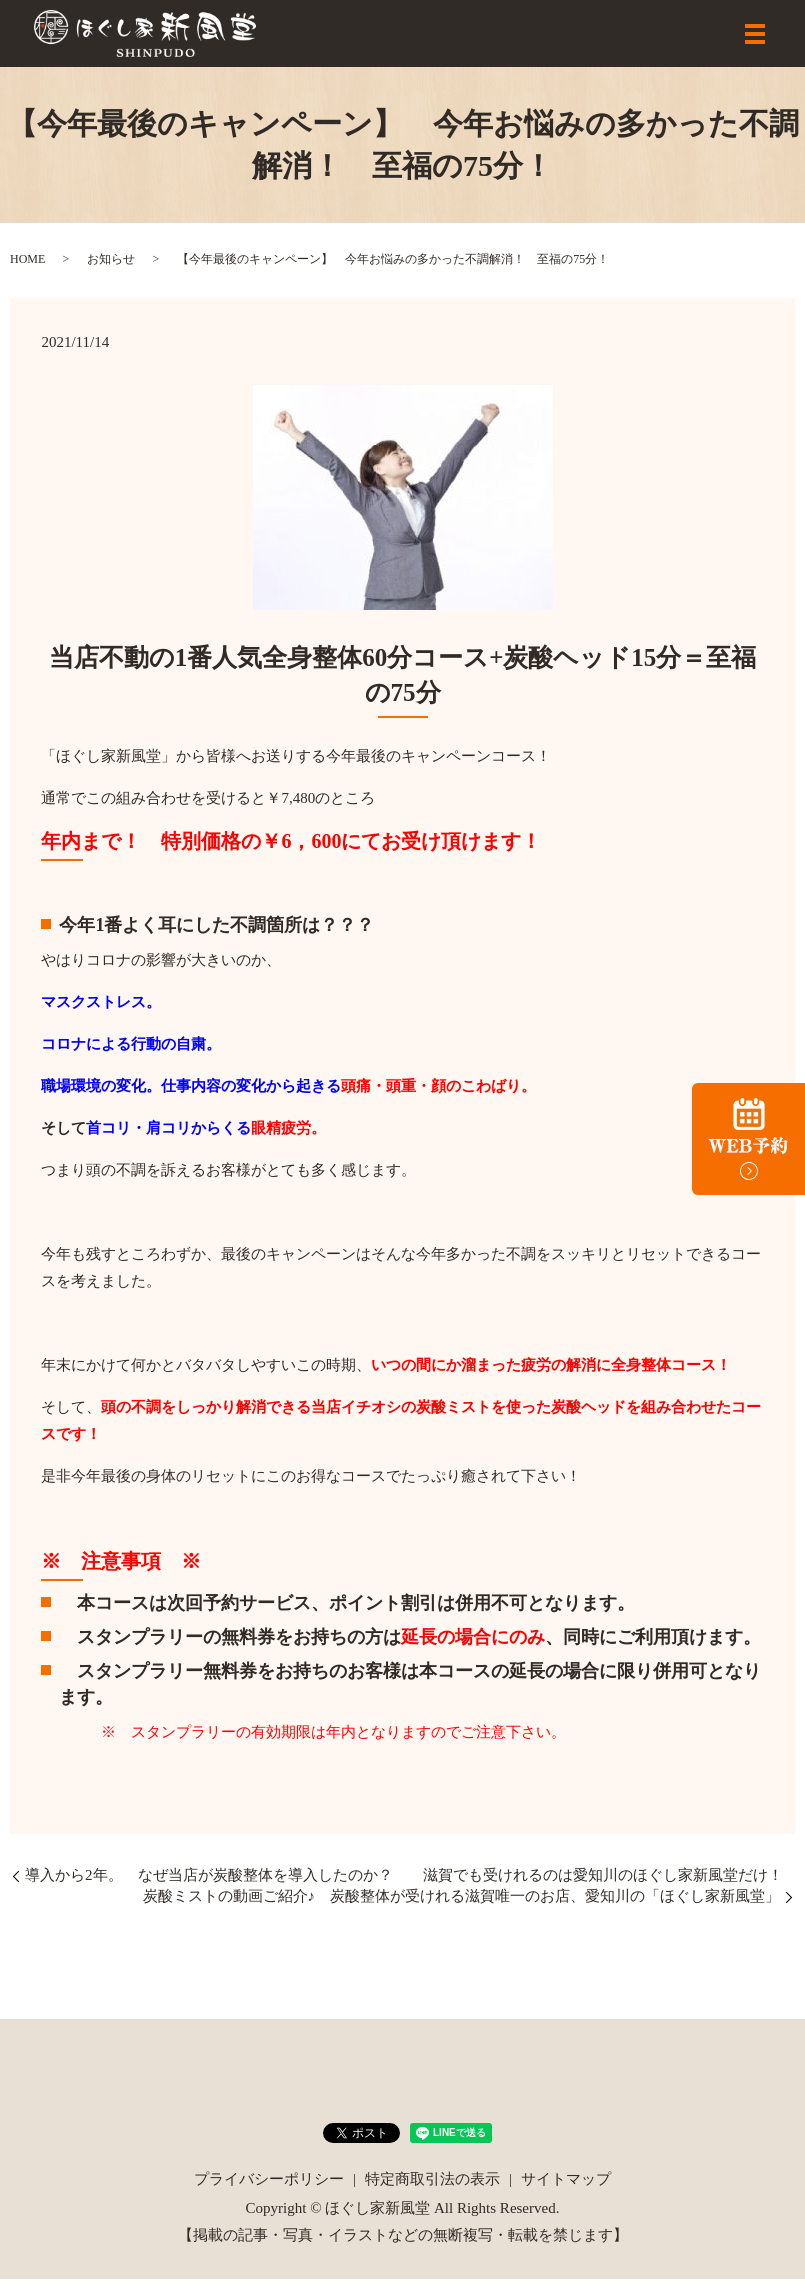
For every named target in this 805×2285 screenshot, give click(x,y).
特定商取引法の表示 (432, 2185)
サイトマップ (566, 2185)
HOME (27, 265)
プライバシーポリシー (269, 2185)
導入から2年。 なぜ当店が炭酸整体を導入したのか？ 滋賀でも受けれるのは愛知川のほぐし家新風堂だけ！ (404, 1881)
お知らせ (111, 265)
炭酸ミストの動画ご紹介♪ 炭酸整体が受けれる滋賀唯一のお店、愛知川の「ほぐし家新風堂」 (462, 1902)
